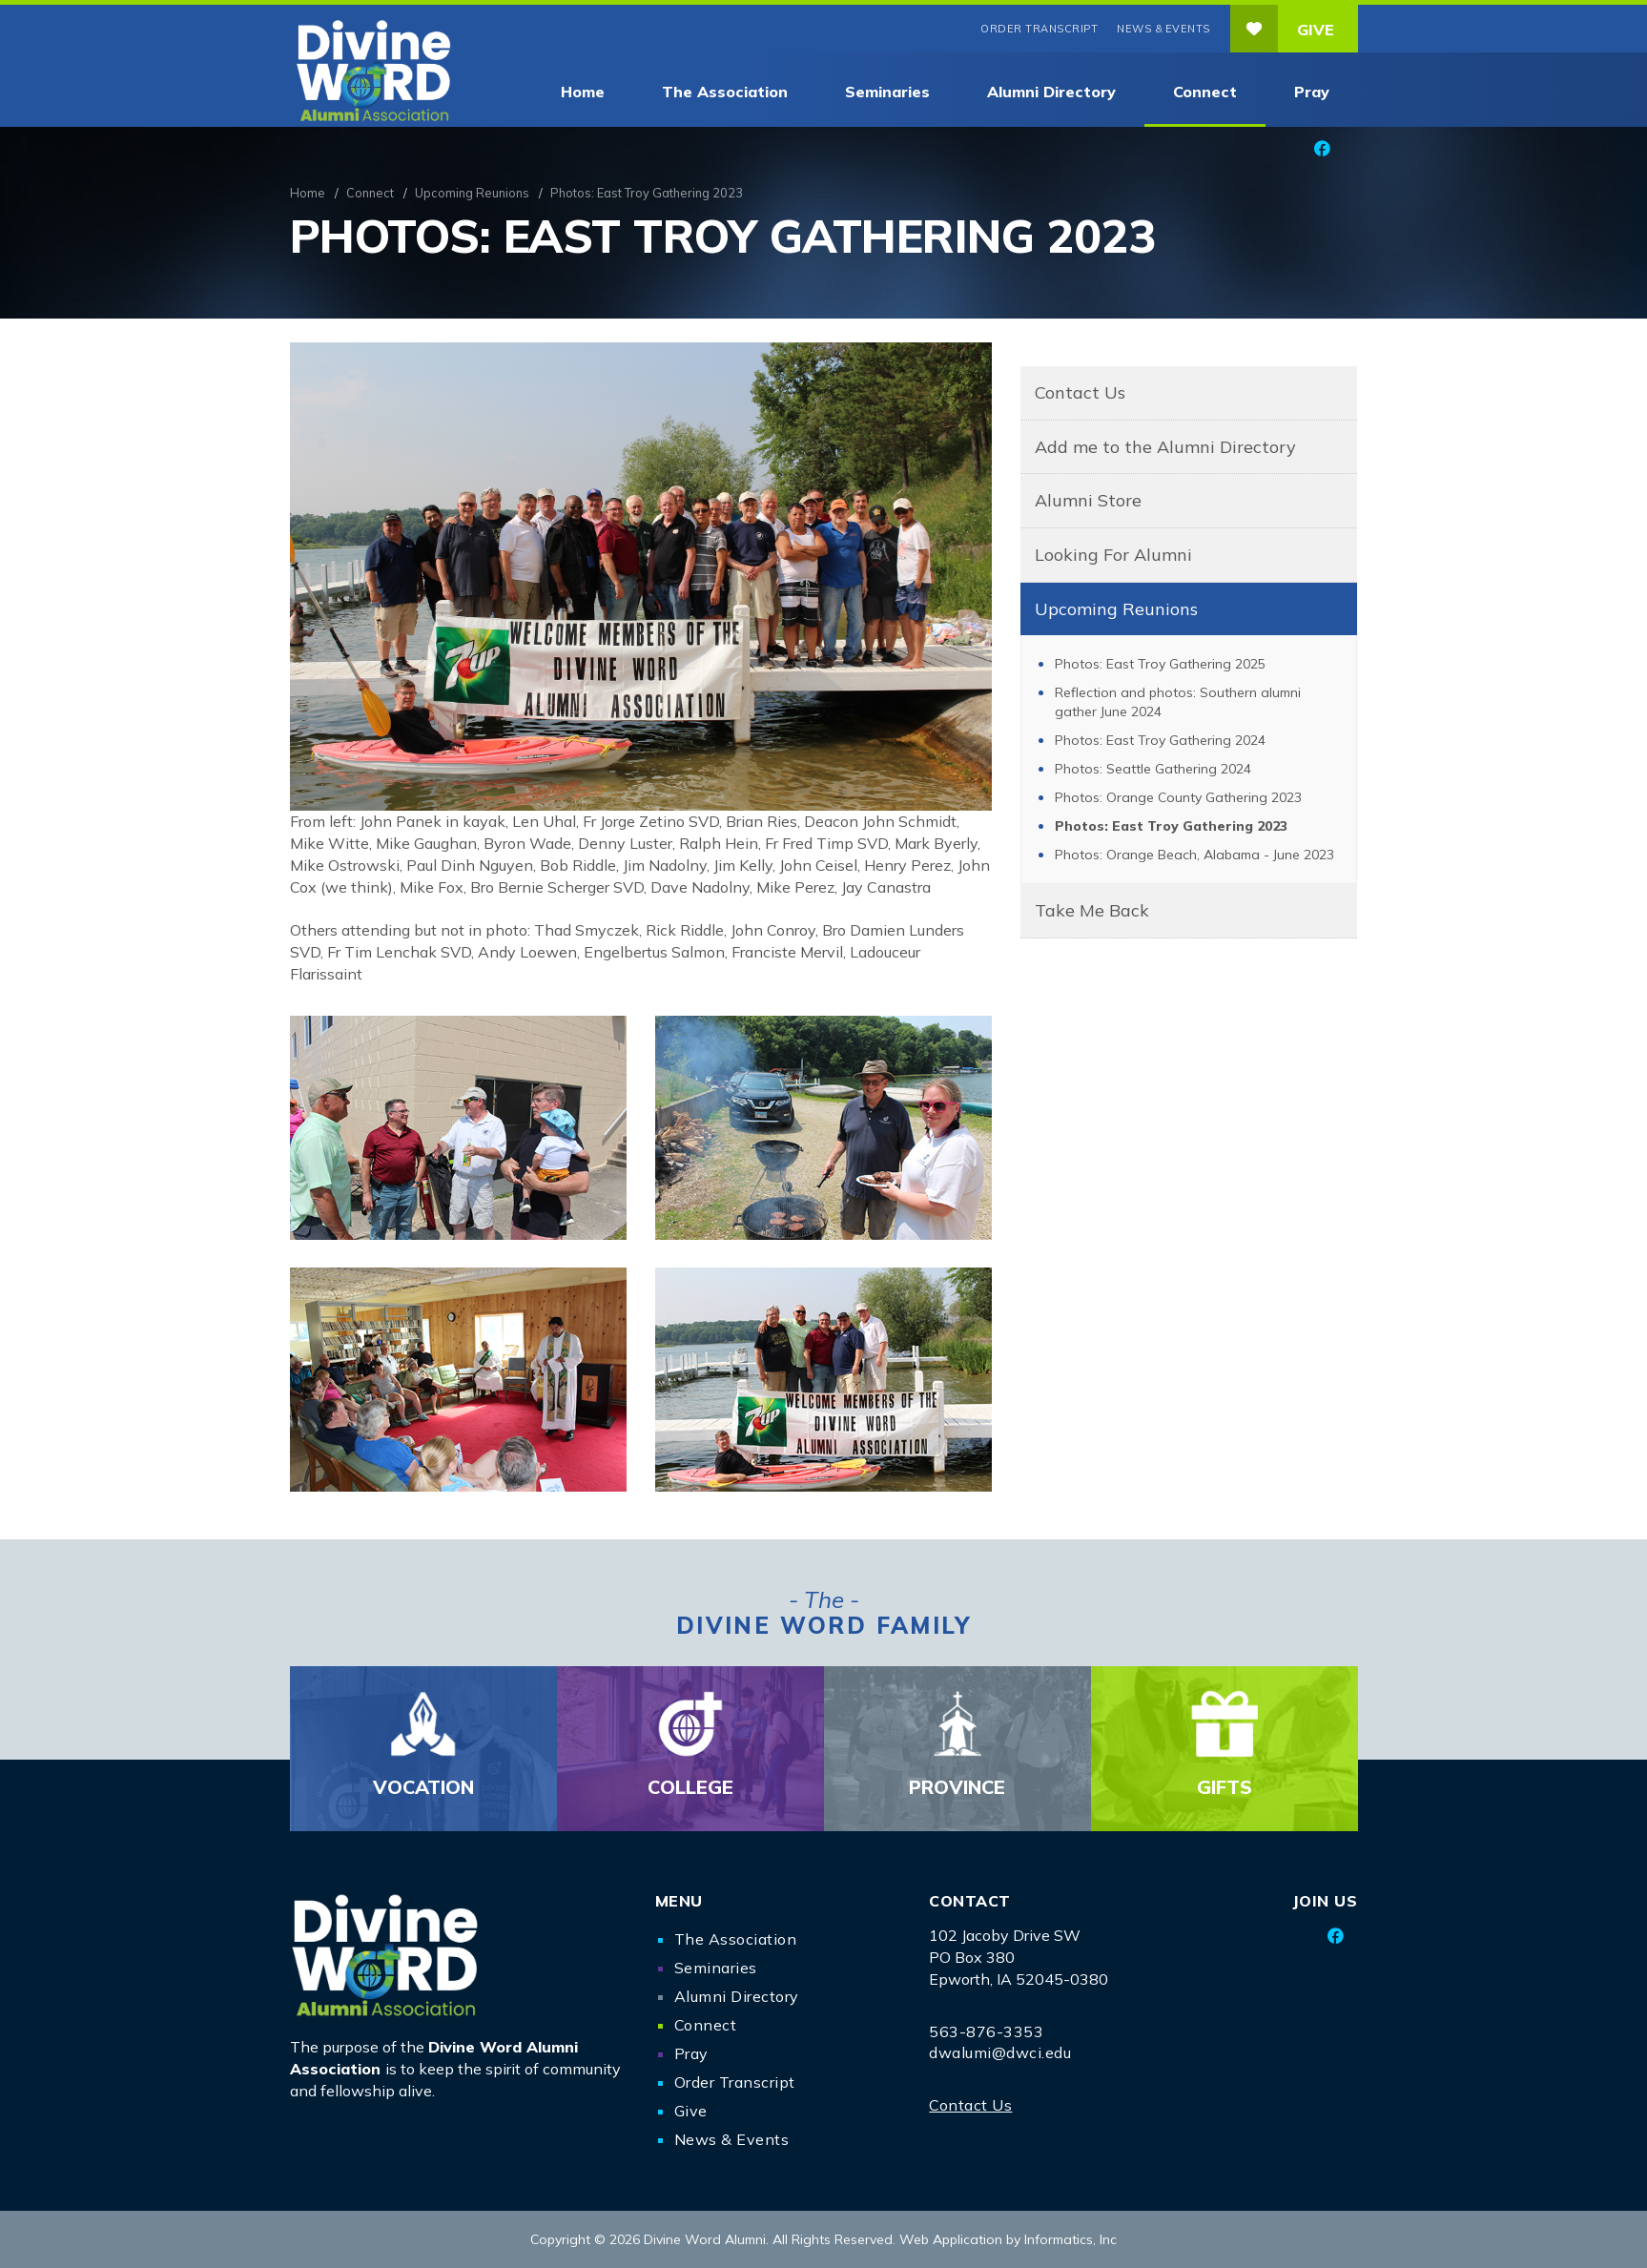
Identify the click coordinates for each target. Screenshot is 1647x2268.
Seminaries (887, 91)
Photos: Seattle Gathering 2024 (1153, 768)
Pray (1311, 91)
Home (583, 91)
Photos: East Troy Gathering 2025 (1160, 663)
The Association (725, 91)
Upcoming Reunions (472, 192)
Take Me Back (1092, 910)
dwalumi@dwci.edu (1000, 2052)
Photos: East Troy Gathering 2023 (1171, 826)
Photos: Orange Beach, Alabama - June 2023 (1194, 854)
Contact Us (1080, 392)
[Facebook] (1321, 148)
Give (1282, 28)
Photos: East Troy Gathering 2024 (1160, 740)
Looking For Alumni (1113, 555)
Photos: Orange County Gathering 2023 (1178, 797)
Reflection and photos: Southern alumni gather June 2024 (1178, 702)
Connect (1205, 91)
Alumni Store (1088, 500)
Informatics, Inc (1070, 2239)
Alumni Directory (1051, 91)
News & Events (1163, 28)
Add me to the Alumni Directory (1165, 447)
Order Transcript (1039, 28)
